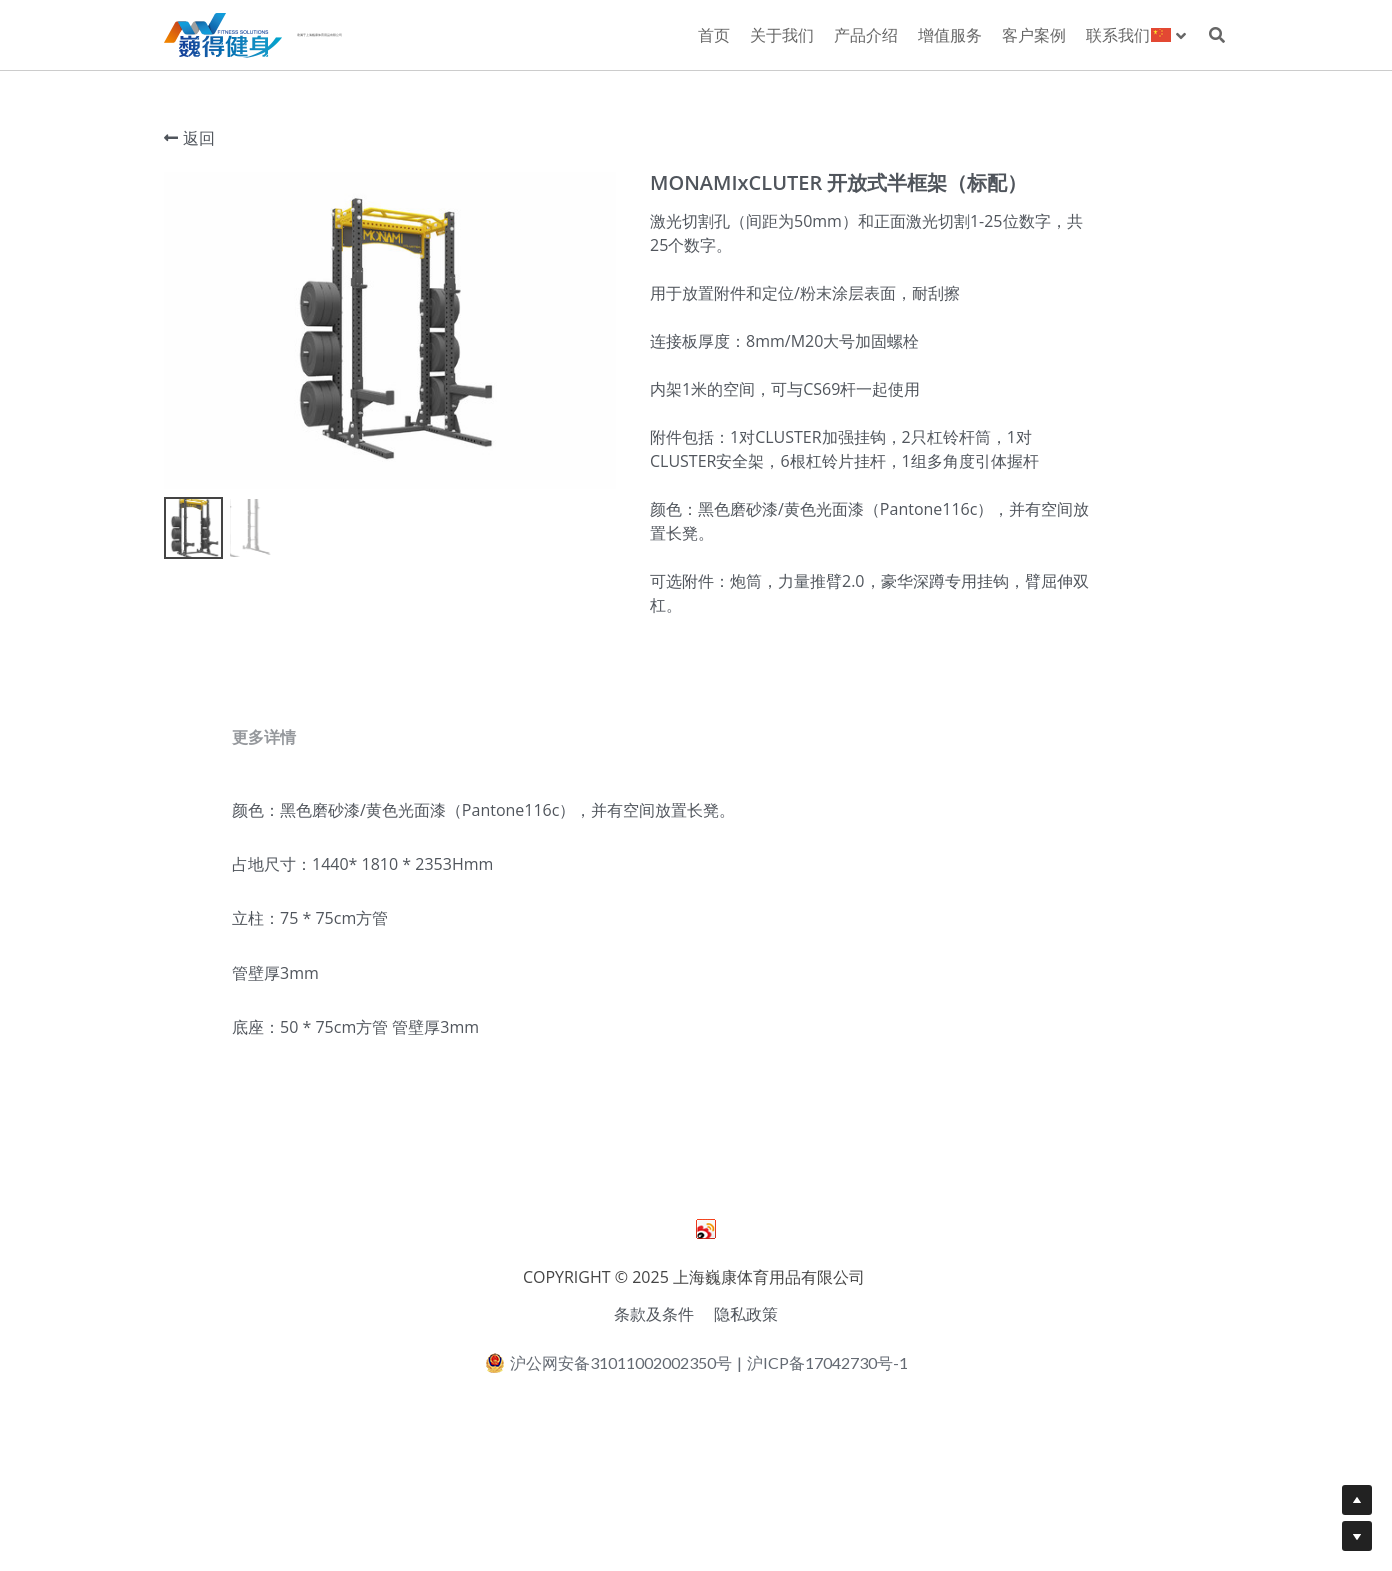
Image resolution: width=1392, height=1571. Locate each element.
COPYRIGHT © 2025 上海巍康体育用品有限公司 (696, 1350)
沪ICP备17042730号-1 (827, 1435)
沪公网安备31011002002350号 (608, 1436)
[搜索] (1217, 35)
